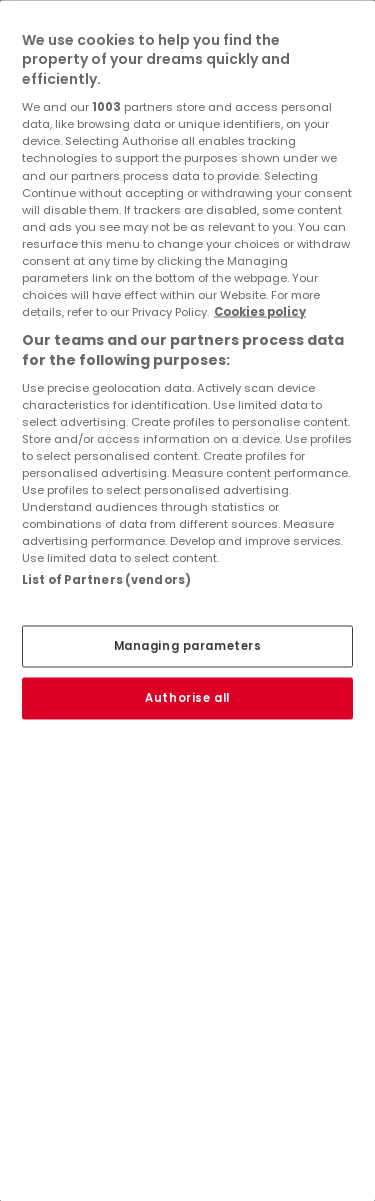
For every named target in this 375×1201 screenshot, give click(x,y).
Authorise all (187, 697)
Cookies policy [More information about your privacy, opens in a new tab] (260, 312)
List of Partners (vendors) (106, 580)
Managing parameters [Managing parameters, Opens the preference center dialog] (188, 645)
